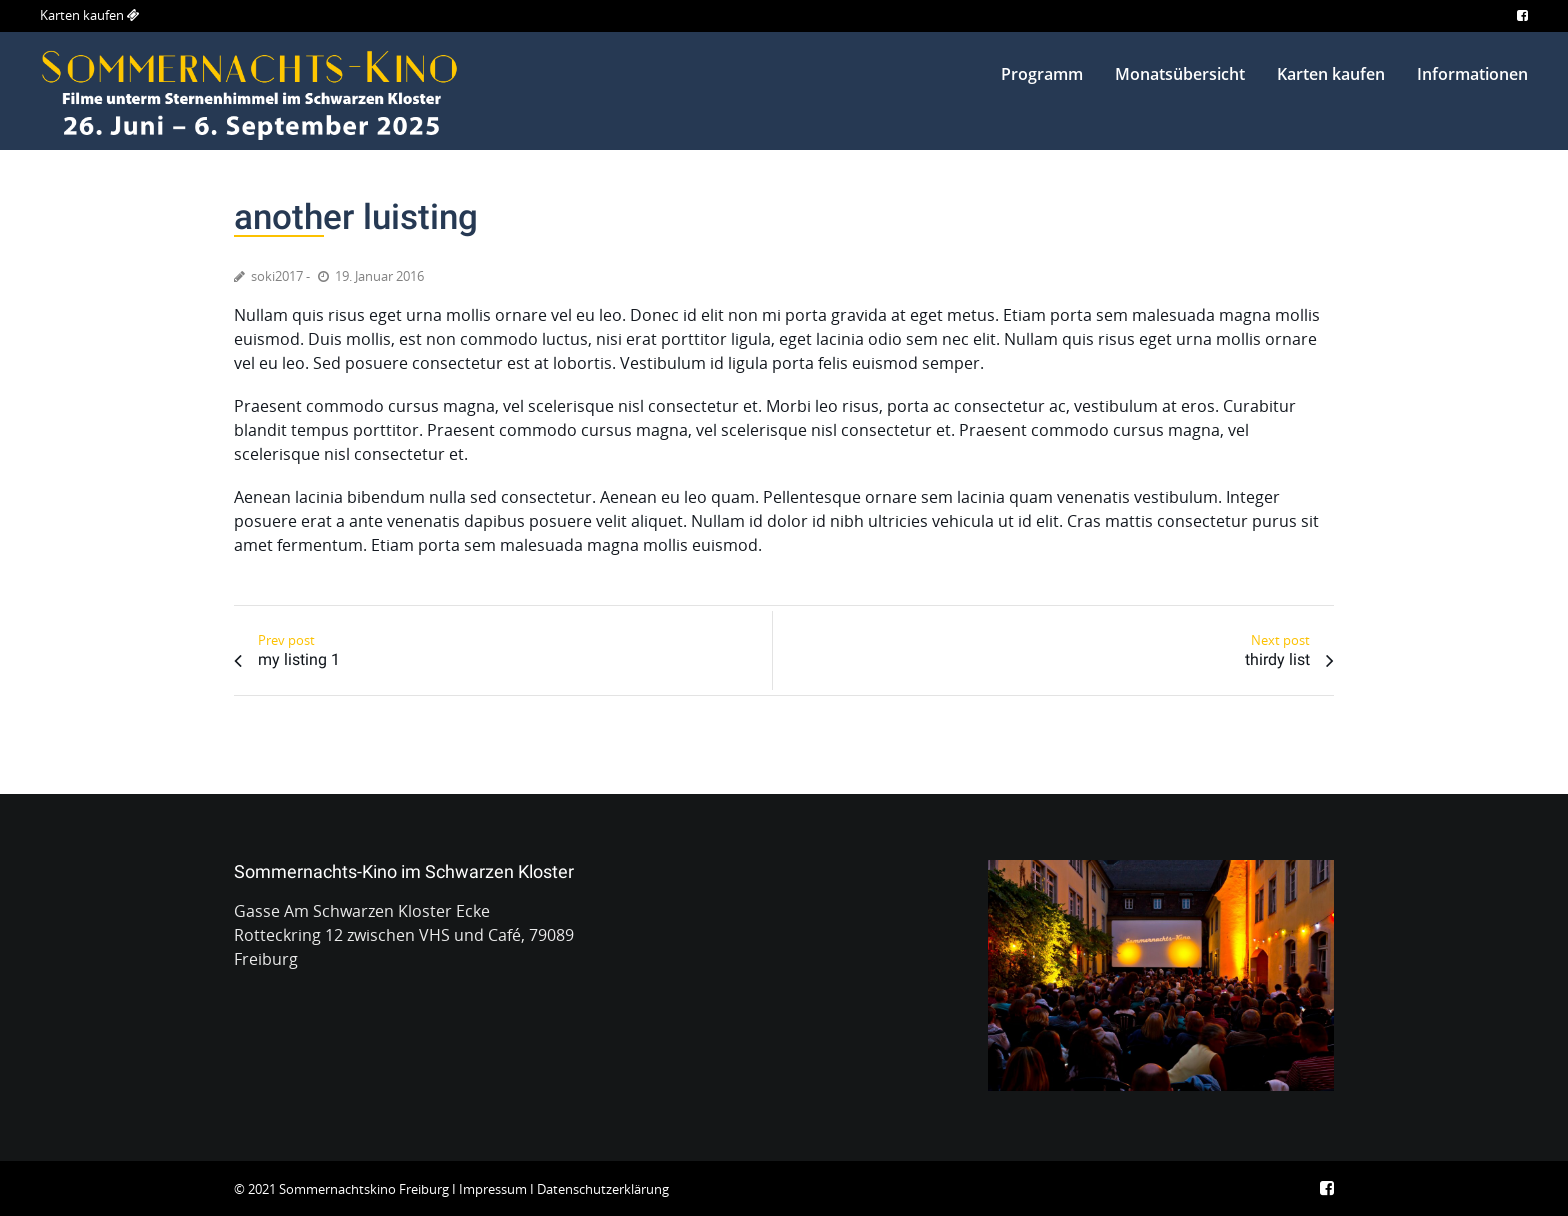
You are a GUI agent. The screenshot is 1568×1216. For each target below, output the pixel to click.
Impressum (493, 1189)
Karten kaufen (82, 15)
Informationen (1472, 74)
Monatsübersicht (1180, 74)
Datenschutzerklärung (603, 1189)
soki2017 (277, 276)
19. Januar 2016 (379, 276)
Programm (1042, 74)
